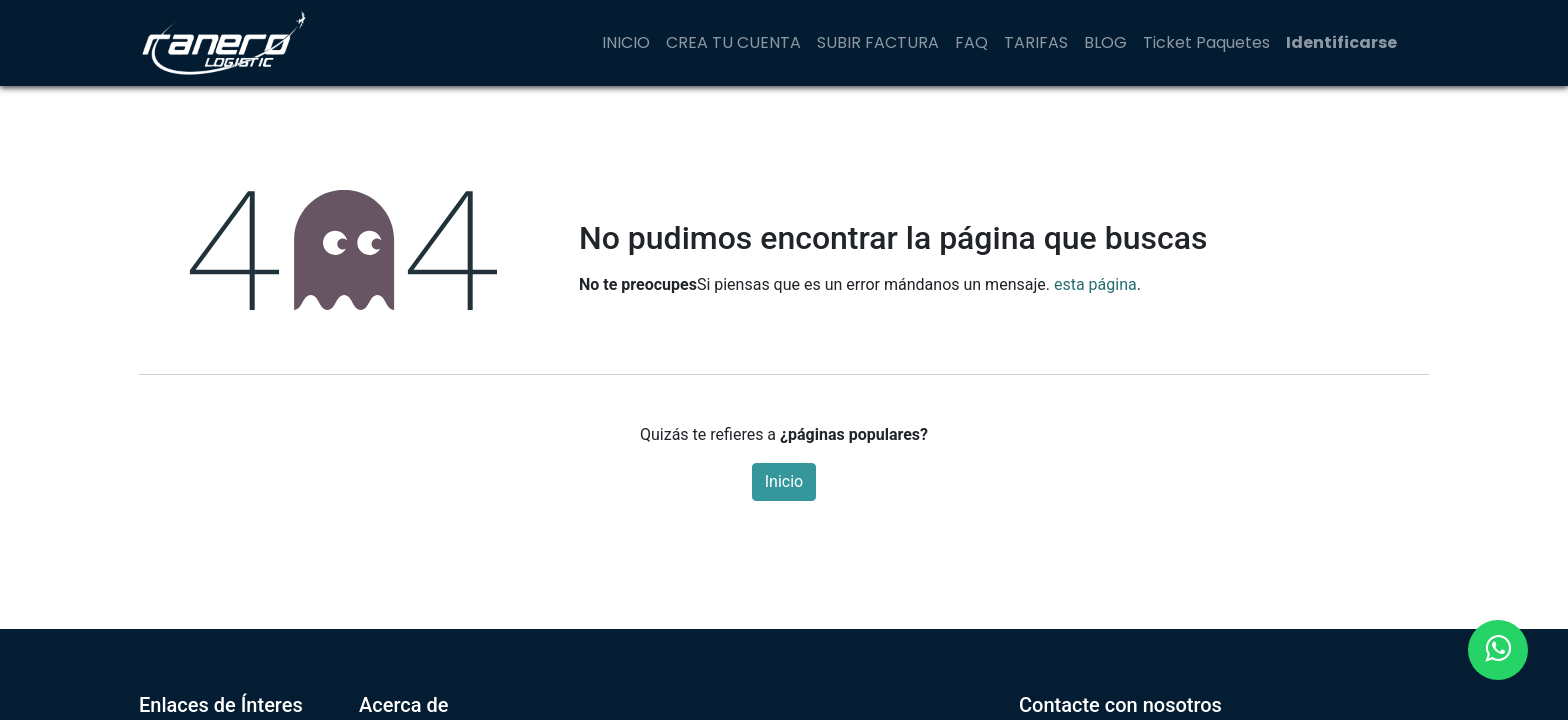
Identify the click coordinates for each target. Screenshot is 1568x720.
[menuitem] (626, 43)
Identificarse (1341, 42)
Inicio (784, 481)
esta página (1095, 284)
